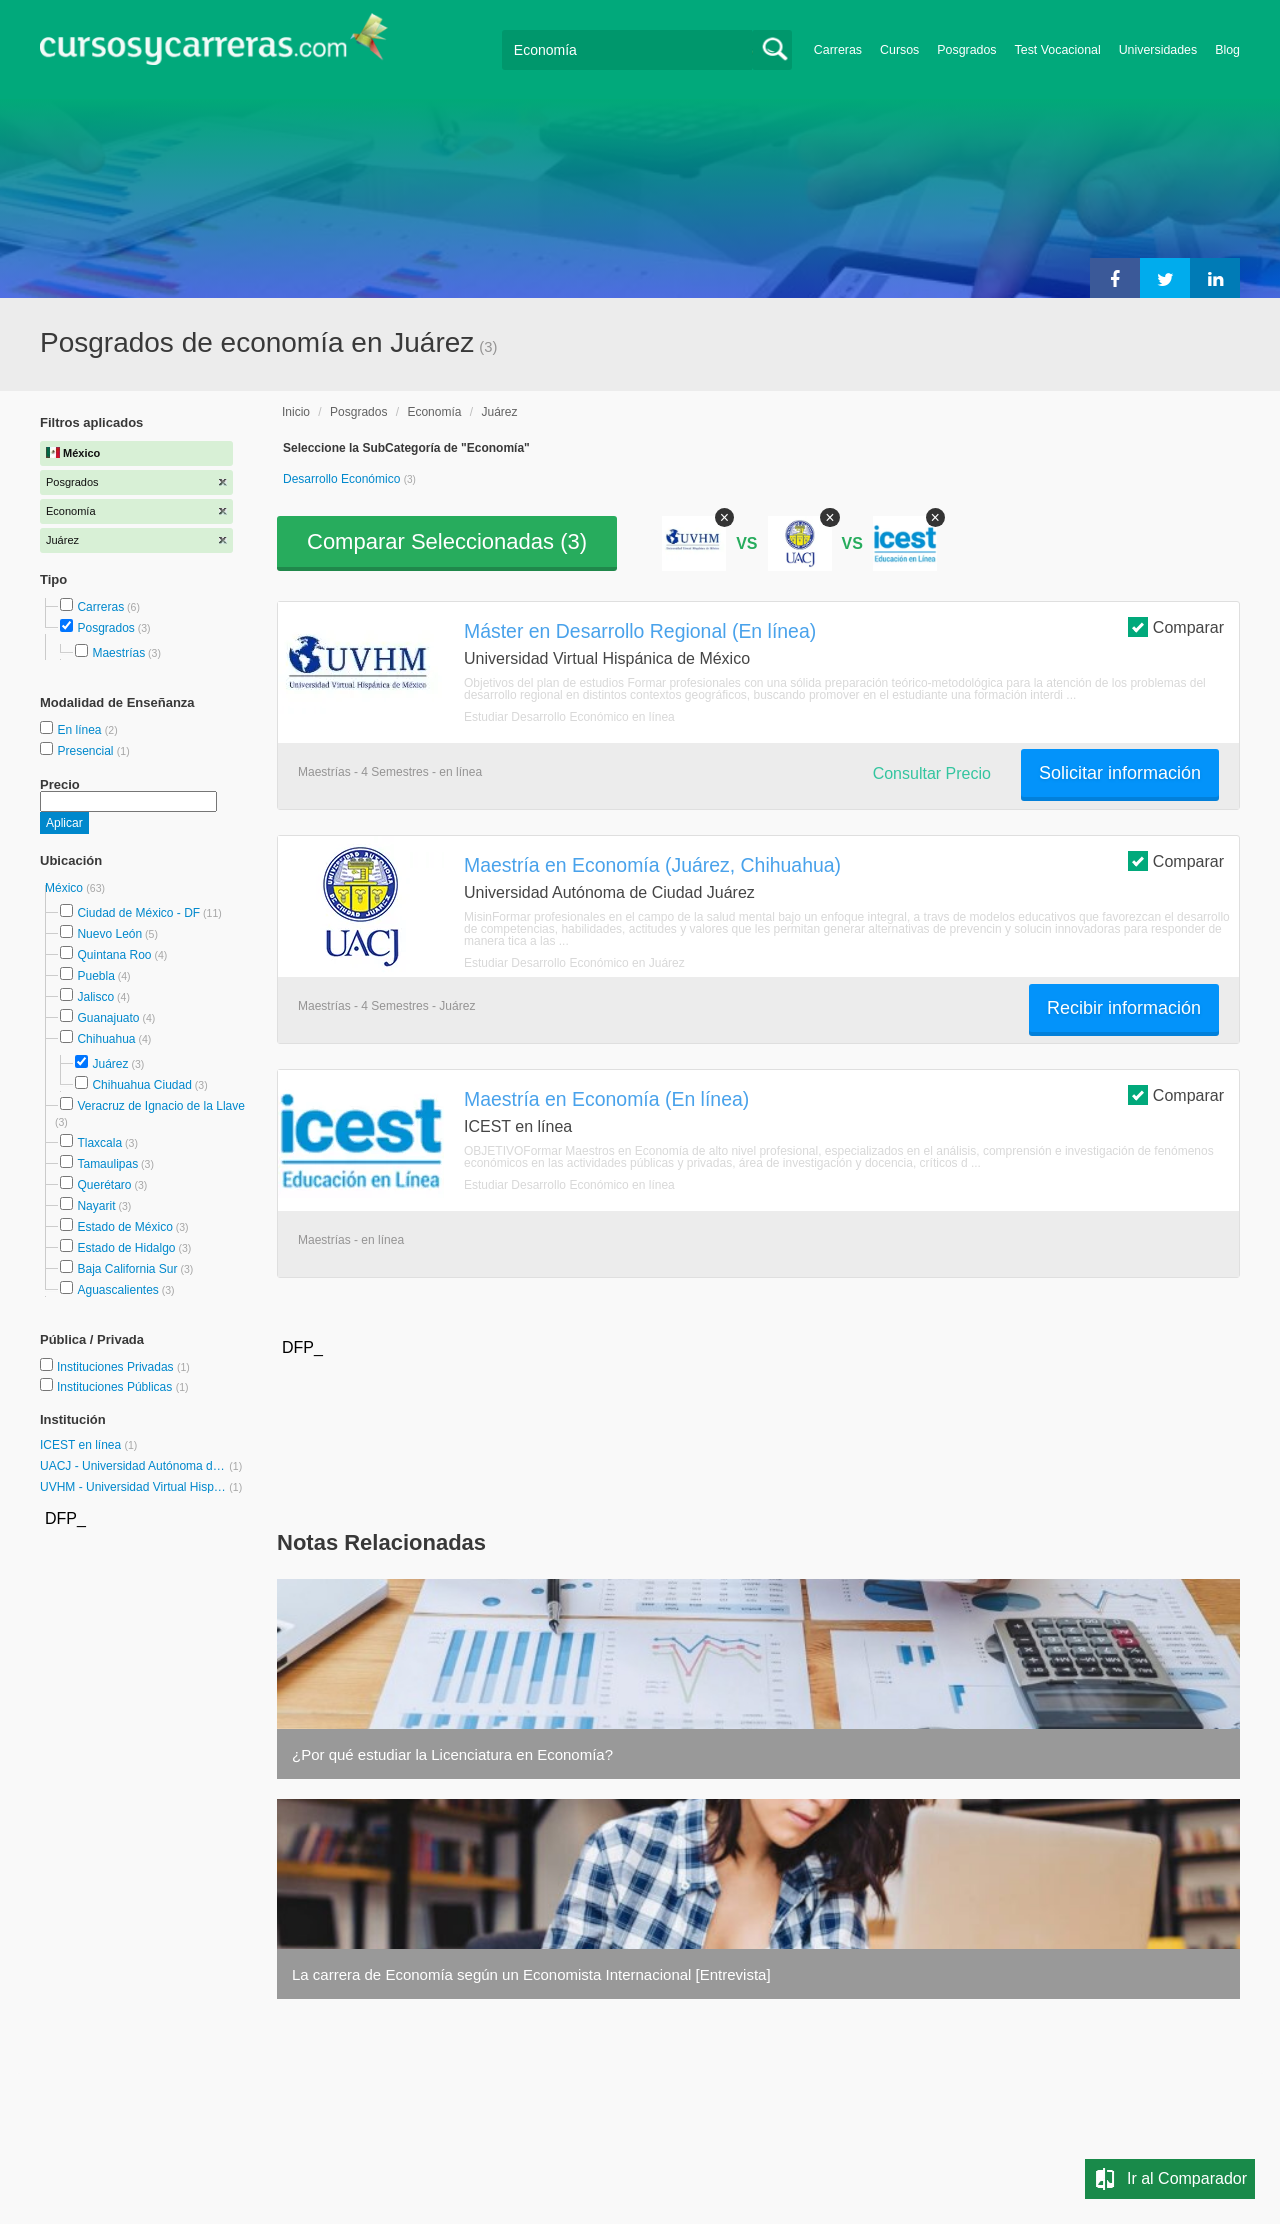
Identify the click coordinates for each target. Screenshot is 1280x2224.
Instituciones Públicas (123, 1387)
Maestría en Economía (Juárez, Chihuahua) (652, 865)
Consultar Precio (932, 773)
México (65, 888)
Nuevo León (109, 934)
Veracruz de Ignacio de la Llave (160, 1106)
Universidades (1158, 50)
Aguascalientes (117, 1290)
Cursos (899, 50)
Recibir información (1124, 1008)
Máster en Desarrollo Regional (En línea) (640, 631)
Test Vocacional (1058, 50)
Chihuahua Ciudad (141, 1085)
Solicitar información (1120, 773)
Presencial (86, 751)
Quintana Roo (114, 955)
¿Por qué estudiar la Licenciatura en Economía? (452, 1754)
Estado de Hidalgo (126, 1248)
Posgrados (966, 50)
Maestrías (118, 653)
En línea (80, 730)
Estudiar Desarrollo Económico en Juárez (574, 963)
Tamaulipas (107, 1164)
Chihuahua (106, 1039)
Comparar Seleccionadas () (447, 541)
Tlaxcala (99, 1143)
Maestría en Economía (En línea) (606, 1099)
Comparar (1176, 626)
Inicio (296, 412)
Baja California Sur (127, 1269)
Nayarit (96, 1206)
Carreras (838, 50)
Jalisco (95, 997)
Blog (1227, 50)
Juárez (110, 1064)
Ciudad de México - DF (138, 913)
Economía (434, 412)
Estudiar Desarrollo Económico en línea (569, 717)
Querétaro (104, 1185)
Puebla (95, 976)
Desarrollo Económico (343, 479)
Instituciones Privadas (123, 1367)
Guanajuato (108, 1018)
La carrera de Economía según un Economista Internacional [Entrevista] (531, 1974)
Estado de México (124, 1227)
